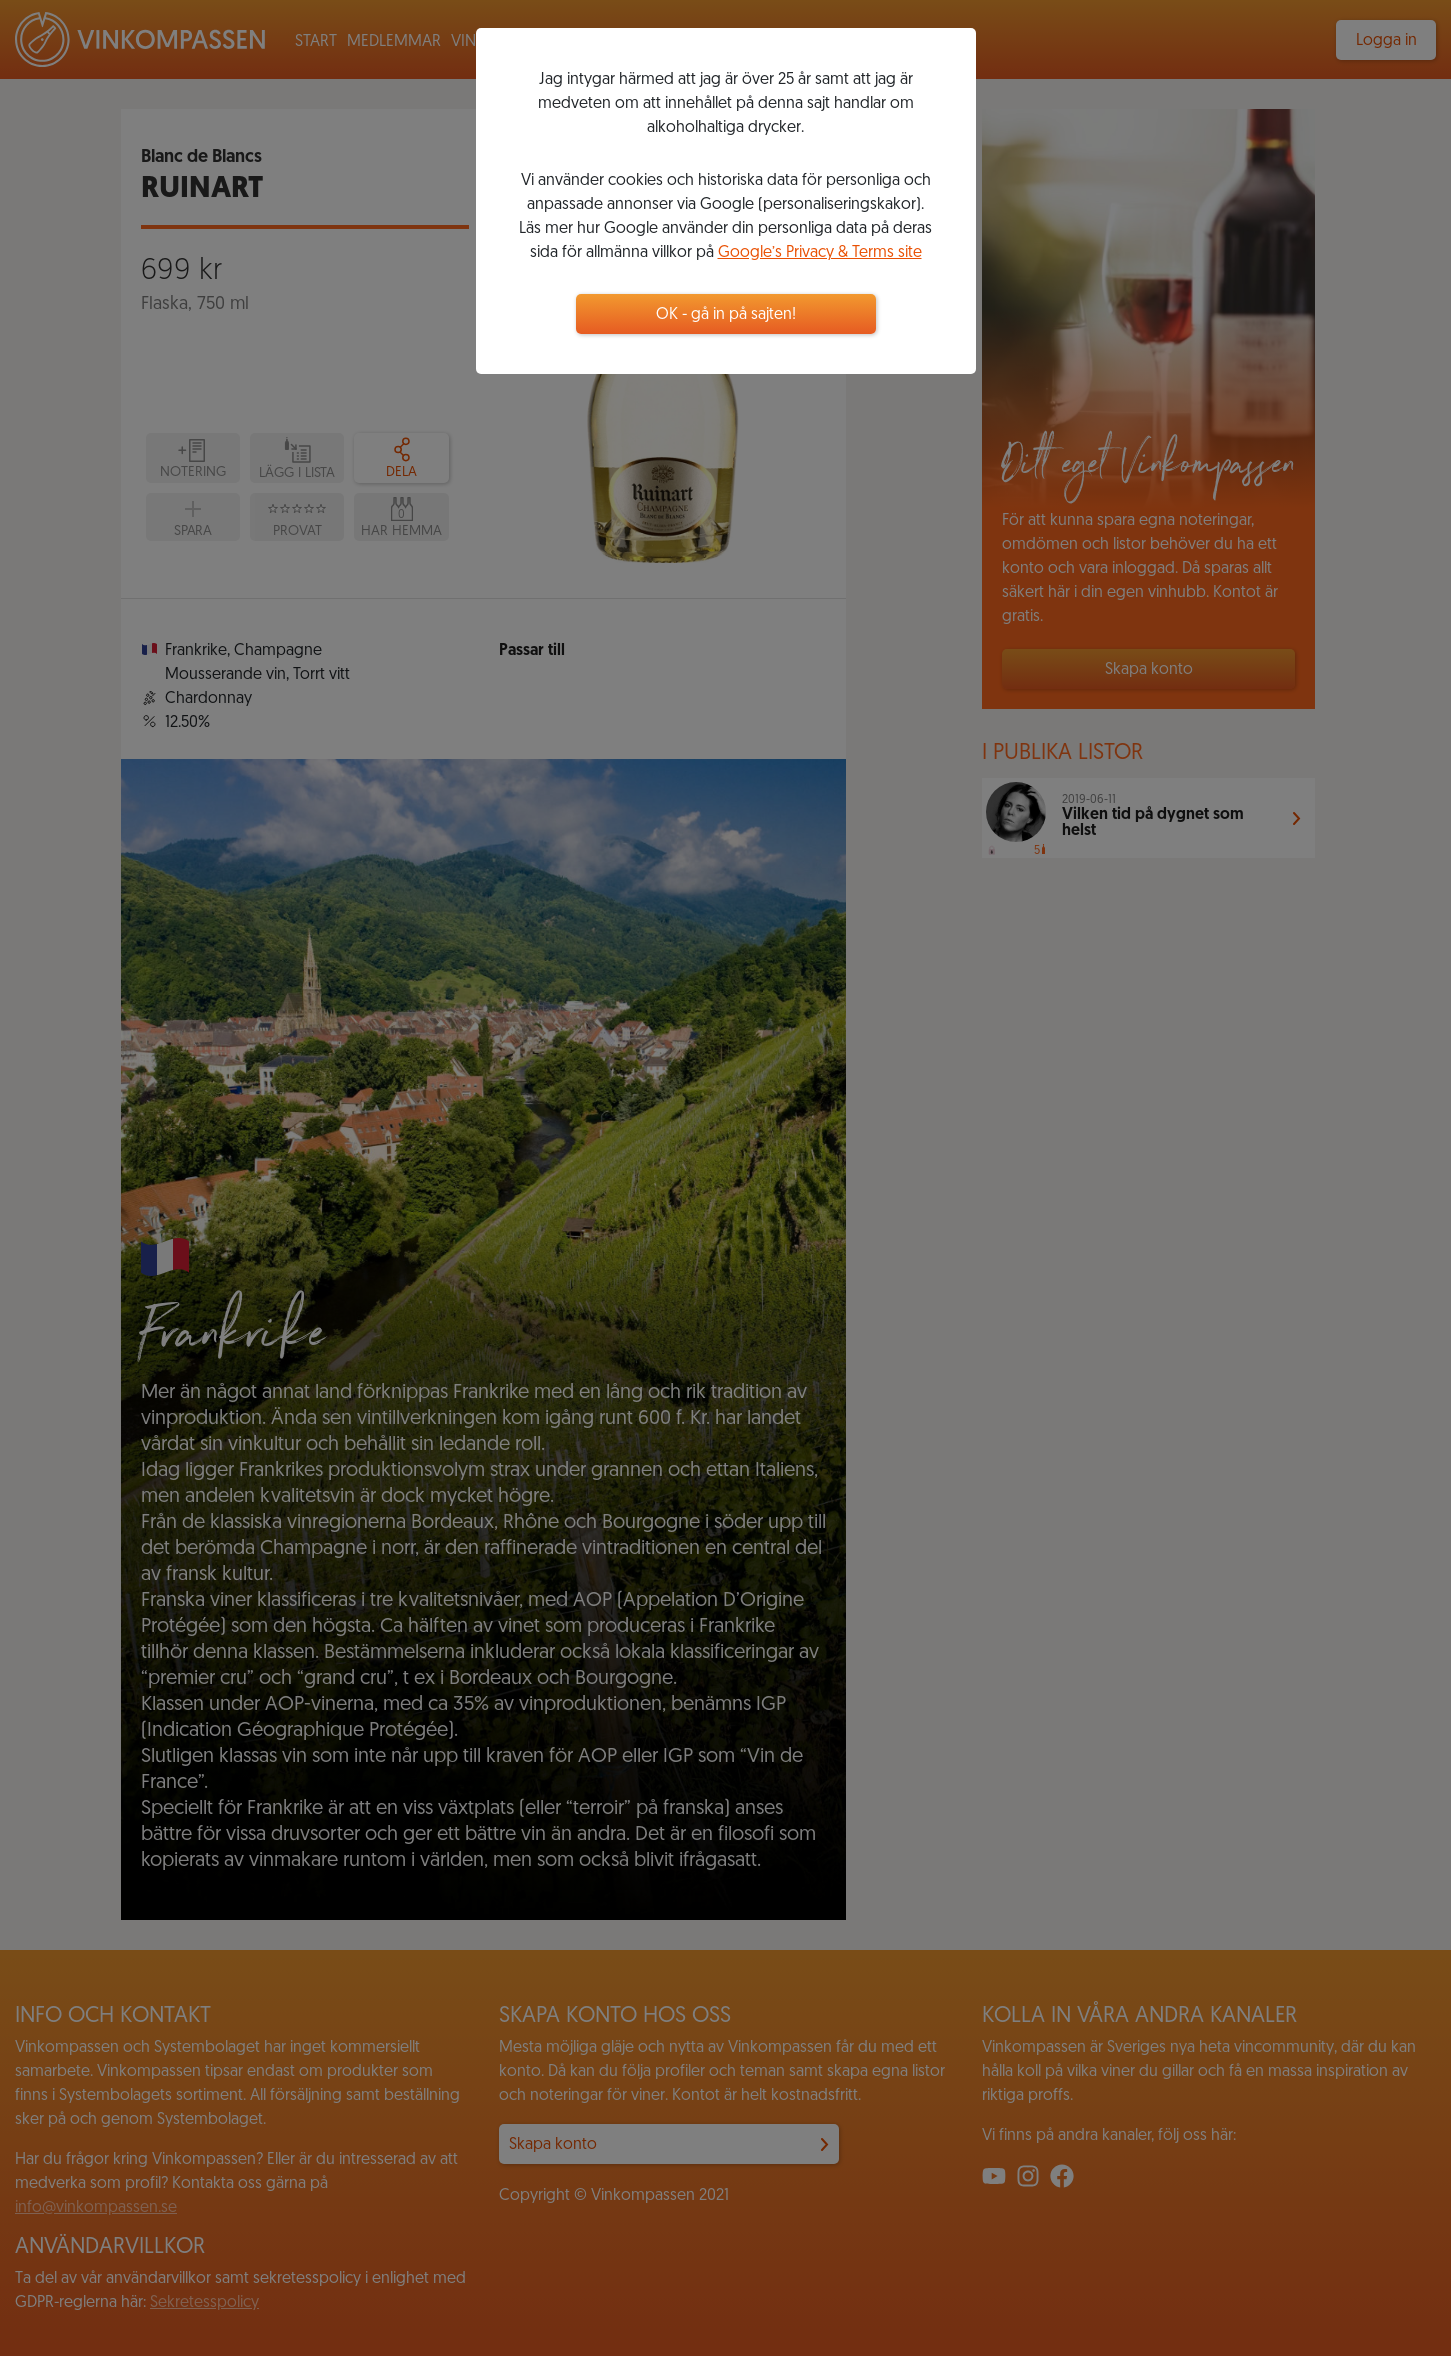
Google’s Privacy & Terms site (820, 253)
